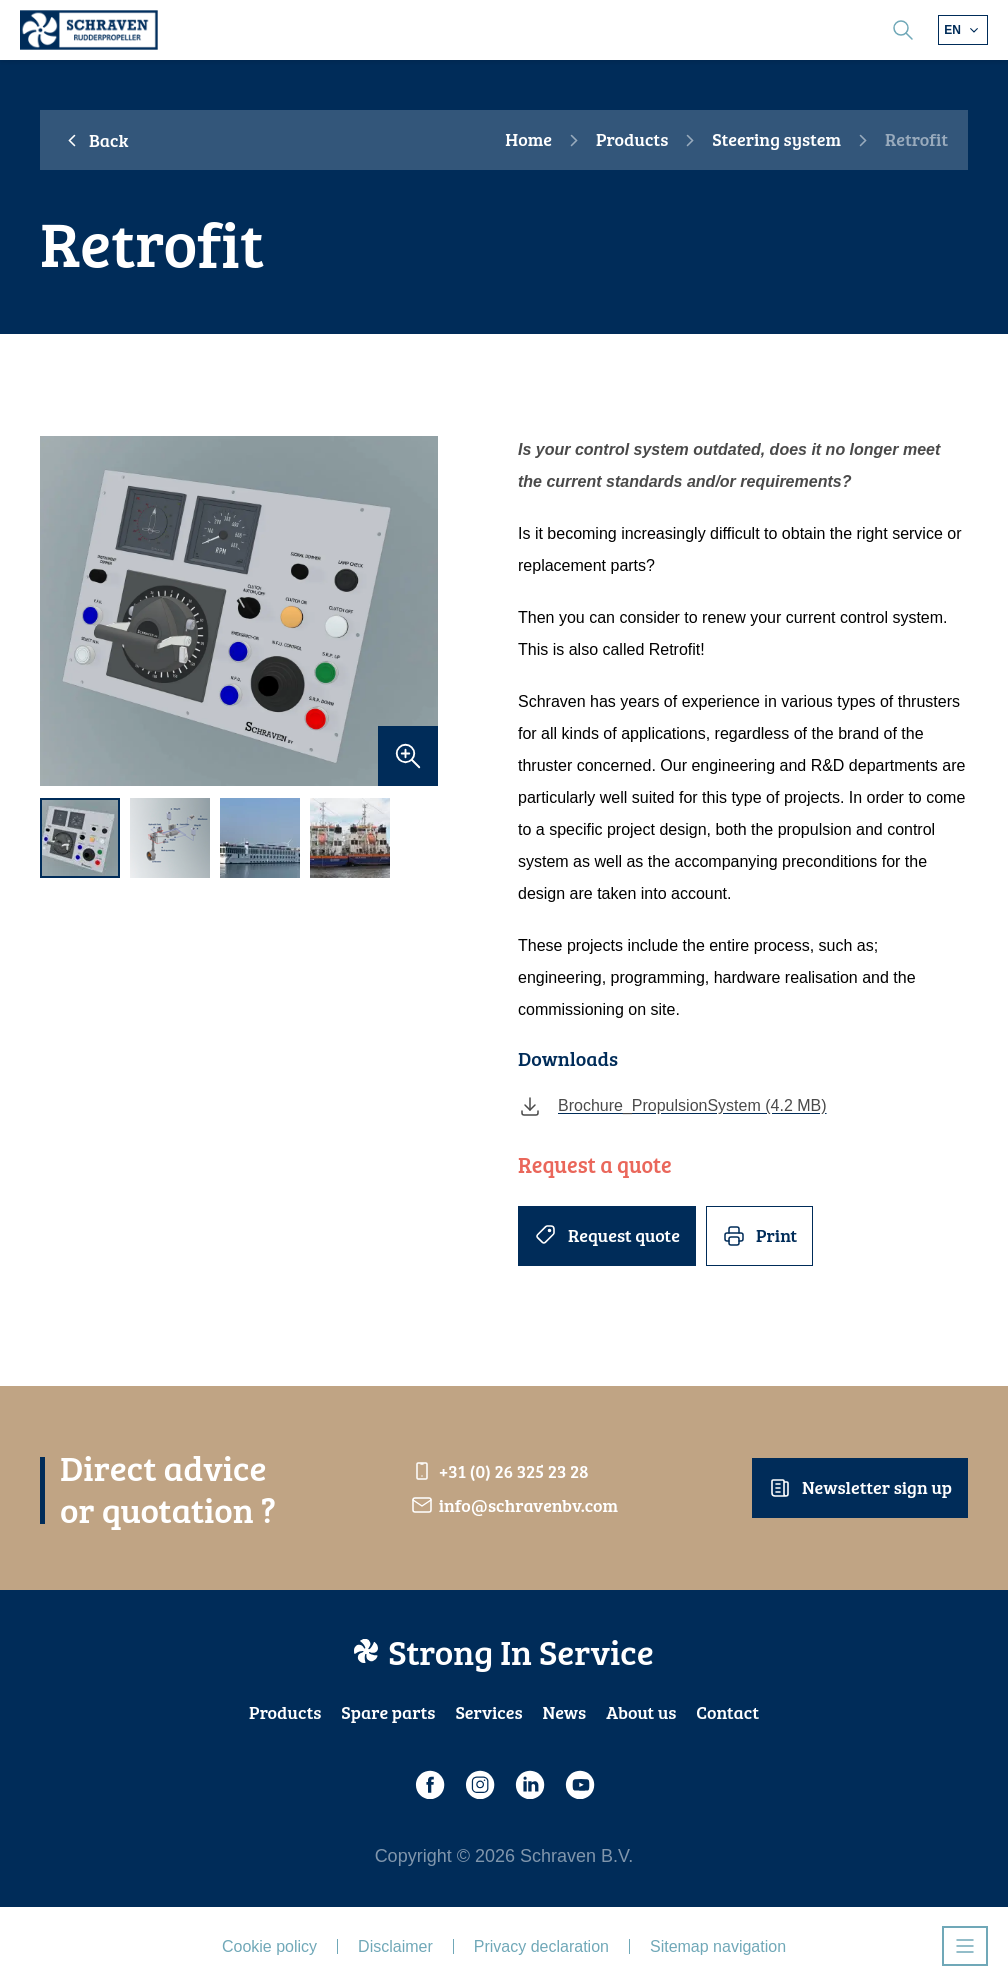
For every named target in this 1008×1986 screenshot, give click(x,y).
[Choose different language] (963, 30)
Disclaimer (395, 1946)
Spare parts (388, 1712)
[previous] (65, 611)
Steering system (776, 140)
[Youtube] (579, 1785)
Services (488, 1712)
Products (632, 140)
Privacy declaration (541, 1946)
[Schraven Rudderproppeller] (89, 30)
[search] (903, 30)
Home (528, 140)
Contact (727, 1712)
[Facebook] (429, 1785)
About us (641, 1712)
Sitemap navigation (718, 1946)
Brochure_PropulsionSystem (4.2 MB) (672, 1106)
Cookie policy (269, 1946)
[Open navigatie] (965, 1946)
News (565, 1712)
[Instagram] (479, 1785)
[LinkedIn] (529, 1785)
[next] (413, 611)
